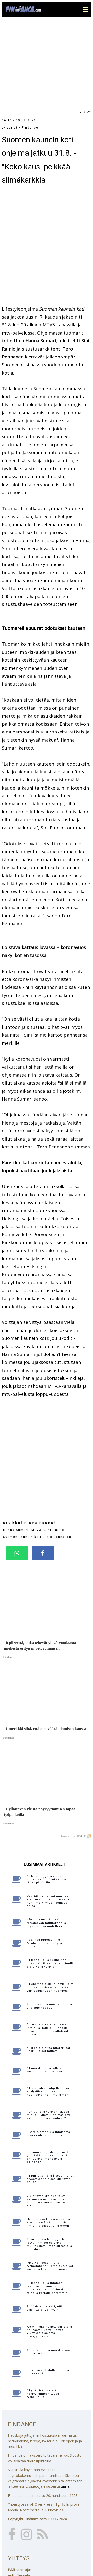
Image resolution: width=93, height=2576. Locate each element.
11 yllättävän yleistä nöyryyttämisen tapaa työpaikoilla (43, 2308)
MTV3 (36, 1445)
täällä (65, 2401)
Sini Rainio (54, 1445)
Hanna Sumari (16, 1445)
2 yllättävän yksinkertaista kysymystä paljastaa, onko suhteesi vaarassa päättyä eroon (46, 2115)
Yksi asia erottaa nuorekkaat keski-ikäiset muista (48, 1964)
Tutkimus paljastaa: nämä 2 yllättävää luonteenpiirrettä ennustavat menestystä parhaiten (48, 2072)
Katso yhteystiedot (23, 2538)
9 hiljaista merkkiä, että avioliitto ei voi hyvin (45, 2223)
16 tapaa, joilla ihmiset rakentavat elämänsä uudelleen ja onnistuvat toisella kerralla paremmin (47, 2202)
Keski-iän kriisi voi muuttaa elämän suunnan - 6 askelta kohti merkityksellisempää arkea (48, 1816)
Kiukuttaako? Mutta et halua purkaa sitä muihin (48, 2287)
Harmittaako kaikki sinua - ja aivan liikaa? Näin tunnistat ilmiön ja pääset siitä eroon (48, 2137)
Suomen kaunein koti (61, 224)
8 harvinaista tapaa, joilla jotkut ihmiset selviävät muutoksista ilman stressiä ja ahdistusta (49, 2159)
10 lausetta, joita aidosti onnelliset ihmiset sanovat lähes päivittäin (47, 1794)
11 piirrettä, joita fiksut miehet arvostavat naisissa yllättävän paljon (50, 2094)
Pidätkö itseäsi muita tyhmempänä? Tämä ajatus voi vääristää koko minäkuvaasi (50, 2181)
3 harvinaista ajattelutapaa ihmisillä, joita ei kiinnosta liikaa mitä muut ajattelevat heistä (47, 1944)
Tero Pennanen (57, 1451)
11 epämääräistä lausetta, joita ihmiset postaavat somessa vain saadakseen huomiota (50, 1902)
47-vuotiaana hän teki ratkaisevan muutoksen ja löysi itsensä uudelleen (46, 1838)
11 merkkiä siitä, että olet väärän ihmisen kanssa (46, 1984)
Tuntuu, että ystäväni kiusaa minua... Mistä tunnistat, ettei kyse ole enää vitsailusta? (49, 2030)
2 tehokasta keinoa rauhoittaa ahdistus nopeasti (49, 1921)
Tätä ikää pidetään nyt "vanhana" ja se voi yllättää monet (47, 1858)
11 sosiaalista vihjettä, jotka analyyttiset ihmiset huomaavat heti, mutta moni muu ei (48, 2008)
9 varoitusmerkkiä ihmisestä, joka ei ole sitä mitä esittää (49, 2048)
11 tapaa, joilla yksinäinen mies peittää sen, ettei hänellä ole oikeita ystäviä (50, 1878)
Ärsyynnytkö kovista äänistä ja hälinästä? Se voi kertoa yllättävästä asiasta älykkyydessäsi (49, 2246)
